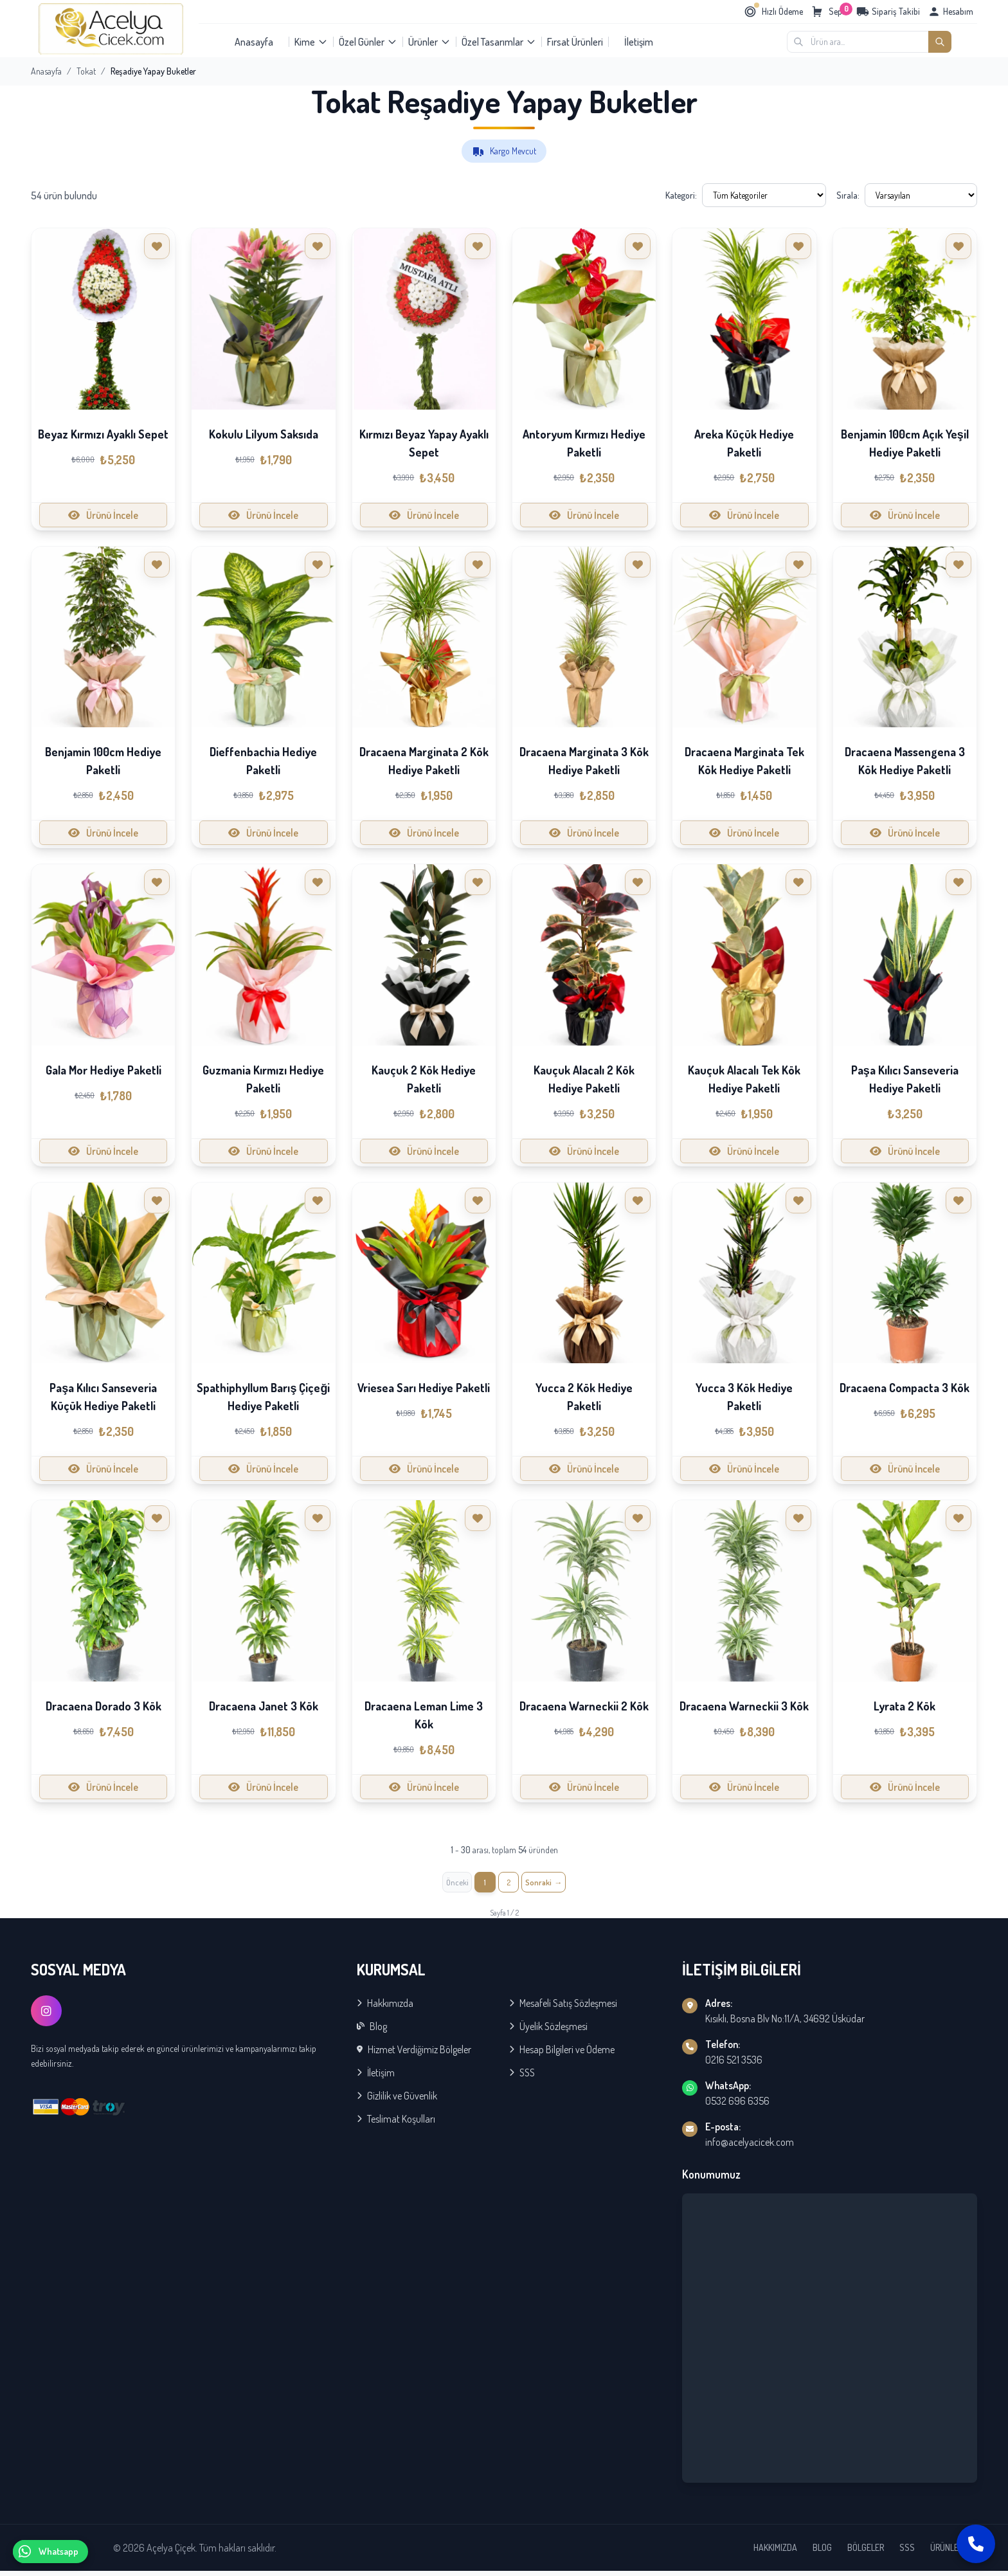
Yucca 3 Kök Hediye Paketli (744, 1397)
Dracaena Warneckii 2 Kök (584, 1706)
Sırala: (848, 195)
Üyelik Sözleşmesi (548, 2031)
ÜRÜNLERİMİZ (953, 2552)
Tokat (86, 71)
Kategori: (681, 195)
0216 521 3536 (733, 2064)
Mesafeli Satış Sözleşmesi (563, 2008)
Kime (311, 41)
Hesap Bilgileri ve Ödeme (562, 2054)
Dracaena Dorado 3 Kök (103, 1706)
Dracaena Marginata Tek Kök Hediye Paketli (744, 761)
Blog (372, 2031)
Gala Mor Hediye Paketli (103, 1070)
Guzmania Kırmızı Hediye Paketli (263, 1079)
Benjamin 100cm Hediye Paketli (103, 761)
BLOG (822, 2552)
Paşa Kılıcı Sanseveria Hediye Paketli (905, 1079)
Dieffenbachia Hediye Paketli (263, 761)
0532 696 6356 (737, 2106)
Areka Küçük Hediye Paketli (744, 443)
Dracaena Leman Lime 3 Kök (423, 1715)
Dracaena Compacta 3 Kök (904, 1388)
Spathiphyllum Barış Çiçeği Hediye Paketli (263, 1397)
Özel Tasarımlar (499, 41)
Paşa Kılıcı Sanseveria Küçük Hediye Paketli (103, 1397)
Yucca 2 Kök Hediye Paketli (584, 1397)
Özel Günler (368, 41)
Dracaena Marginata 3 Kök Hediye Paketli (584, 761)
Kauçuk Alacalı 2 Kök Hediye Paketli (584, 1079)
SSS (522, 2077)
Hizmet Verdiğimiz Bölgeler (414, 2054)
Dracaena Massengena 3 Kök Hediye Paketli (905, 761)
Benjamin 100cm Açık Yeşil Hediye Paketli (905, 443)
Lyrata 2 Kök (904, 1706)
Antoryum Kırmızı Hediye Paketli (584, 443)
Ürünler (429, 41)
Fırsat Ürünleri (575, 41)
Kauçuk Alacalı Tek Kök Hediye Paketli (744, 1079)
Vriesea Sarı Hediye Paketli (423, 1388)
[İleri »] (551, 1885)
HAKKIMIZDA (775, 2552)
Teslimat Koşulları (396, 2124)
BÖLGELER (865, 2552)
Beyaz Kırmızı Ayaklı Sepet (103, 434)
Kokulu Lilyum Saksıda (263, 434)
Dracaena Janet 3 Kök (263, 1706)
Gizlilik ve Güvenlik (397, 2100)
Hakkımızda (385, 2008)
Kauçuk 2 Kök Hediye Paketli (424, 1079)
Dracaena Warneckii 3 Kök (744, 1706)
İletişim (638, 41)
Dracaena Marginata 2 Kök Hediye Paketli (424, 761)
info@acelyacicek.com (749, 2147)
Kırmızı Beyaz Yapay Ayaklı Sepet (424, 443)
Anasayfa (254, 41)
